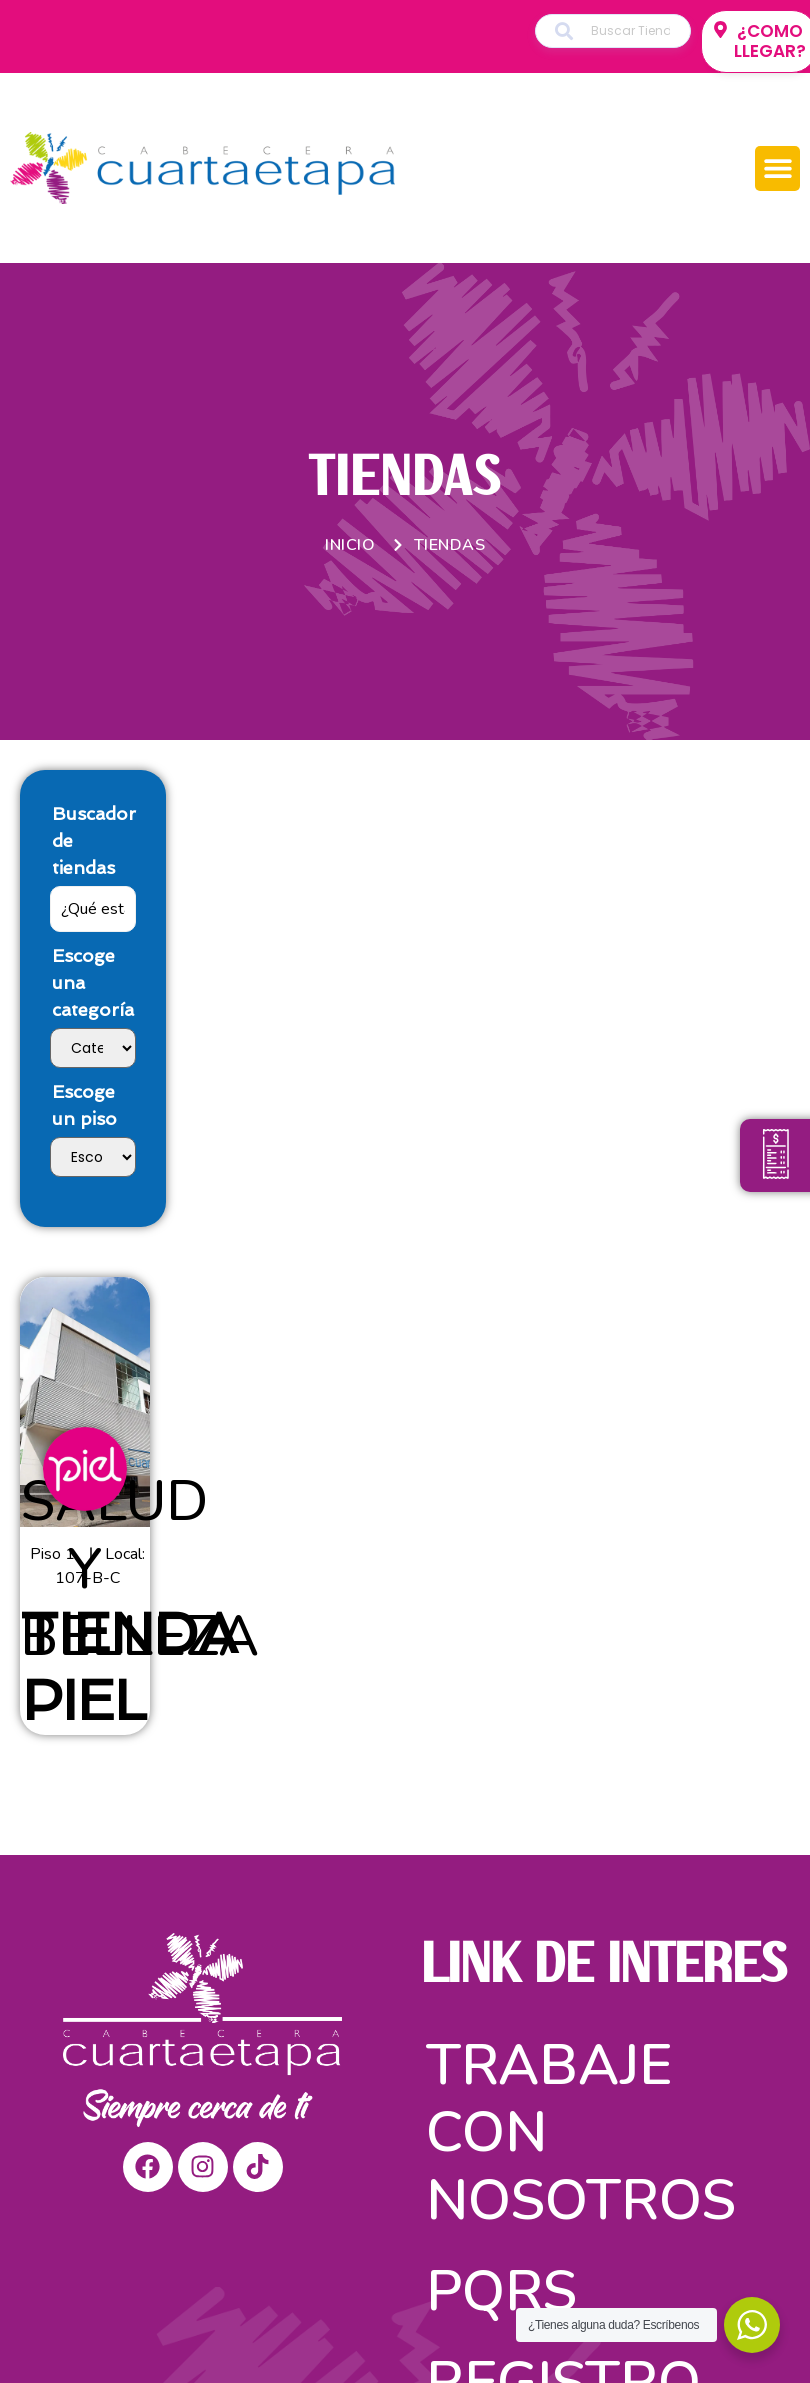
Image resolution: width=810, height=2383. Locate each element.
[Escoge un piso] (93, 1157)
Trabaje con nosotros (581, 2132)
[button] (777, 168)
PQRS (501, 2291)
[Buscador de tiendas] (93, 909)
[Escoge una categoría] (93, 1048)
